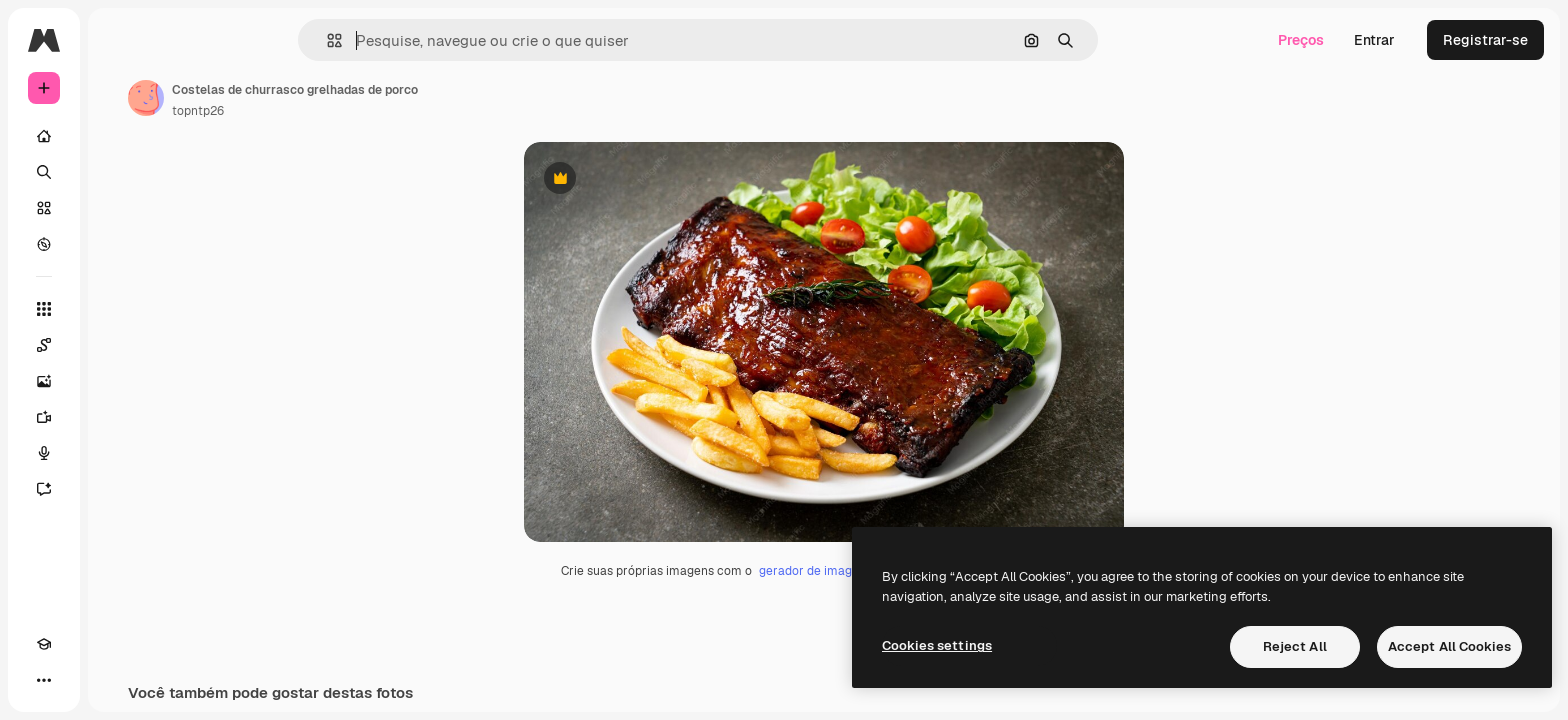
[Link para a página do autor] (298, 98)
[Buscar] (120, 172)
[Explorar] (120, 244)
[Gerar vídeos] (120, 417)
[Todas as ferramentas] (120, 309)
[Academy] (44, 680)
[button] (402, 40)
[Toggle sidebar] (196, 40)
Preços (1301, 40)
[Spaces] (120, 345)
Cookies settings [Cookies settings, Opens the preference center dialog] (937, 645)
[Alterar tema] (80, 680)
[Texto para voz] (120, 453)
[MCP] (116, 680)
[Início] (120, 136)
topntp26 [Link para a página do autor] (350, 111)
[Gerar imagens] (120, 381)
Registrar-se (1485, 40)
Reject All (1295, 646)
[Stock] (120, 208)
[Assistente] (120, 489)
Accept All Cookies (1449, 646)
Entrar (1374, 40)
